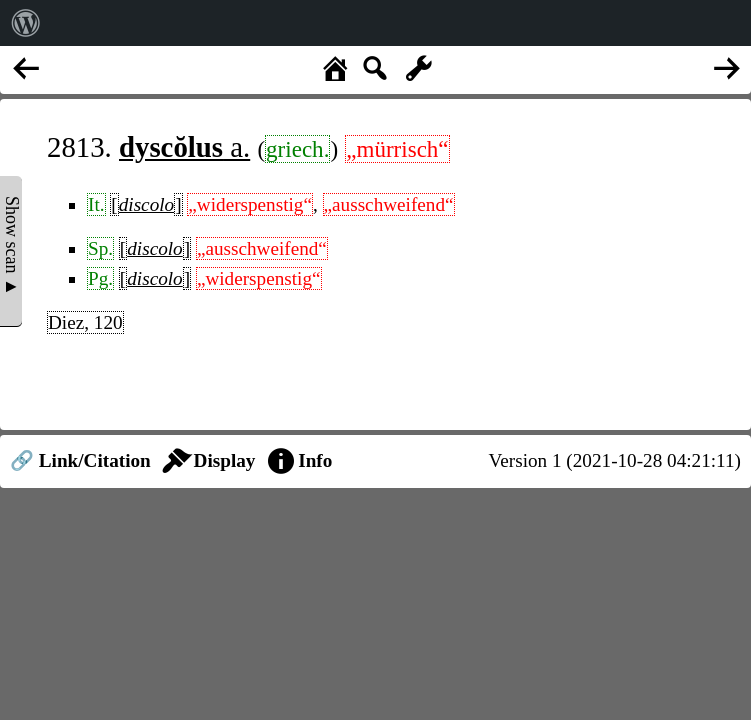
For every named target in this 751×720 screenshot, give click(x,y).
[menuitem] (26, 23)
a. (184, 147)
